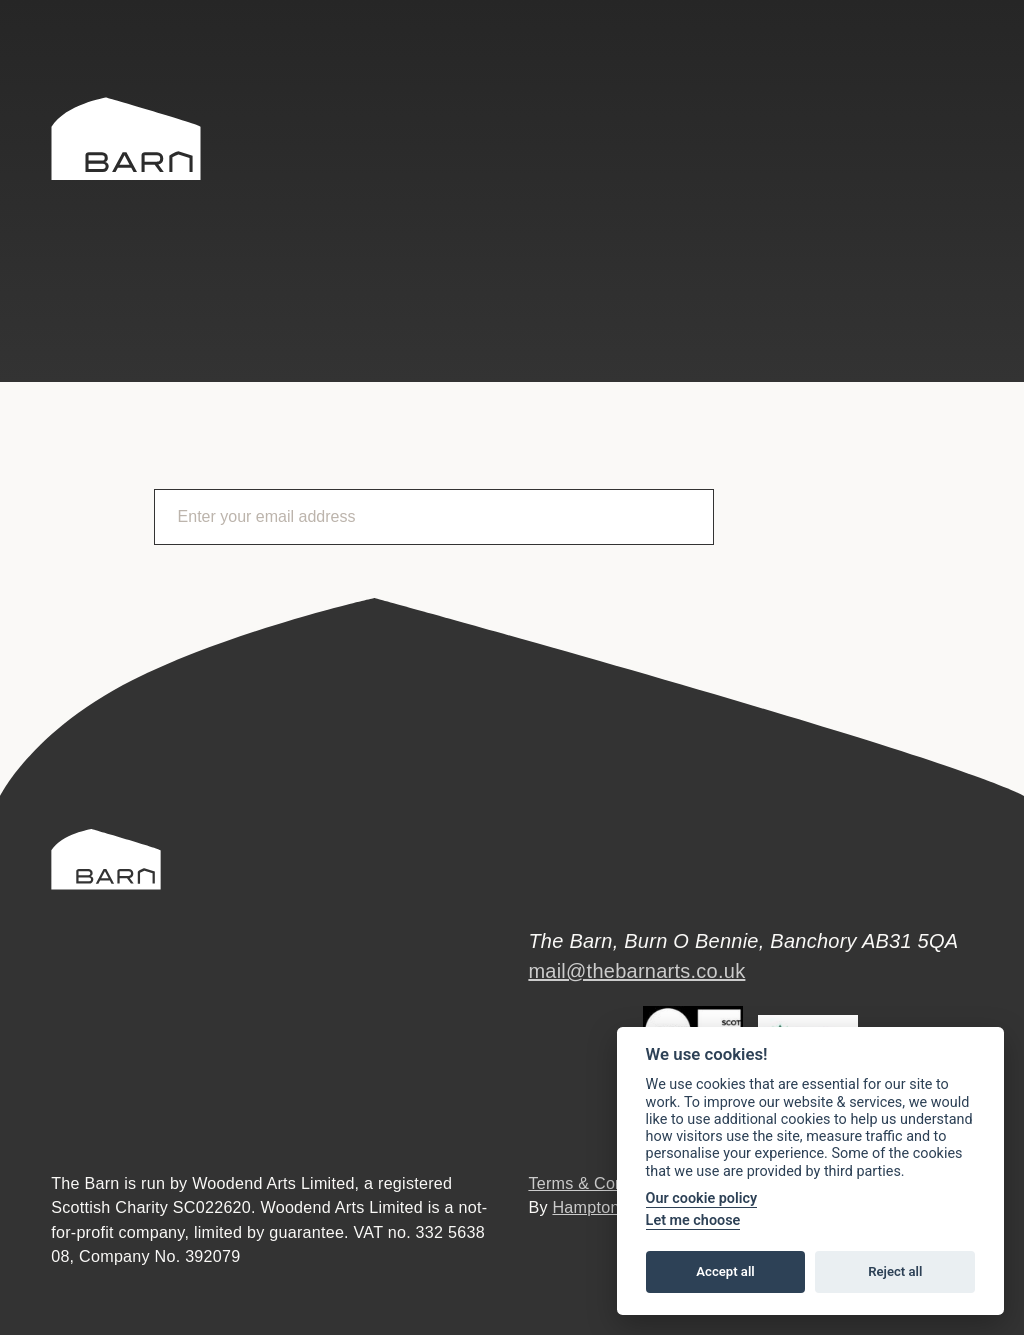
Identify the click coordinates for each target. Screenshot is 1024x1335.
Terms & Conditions (600, 1183)
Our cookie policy (702, 1198)
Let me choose (693, 1220)
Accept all (725, 1271)
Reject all (895, 1271)
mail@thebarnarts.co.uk (636, 971)
